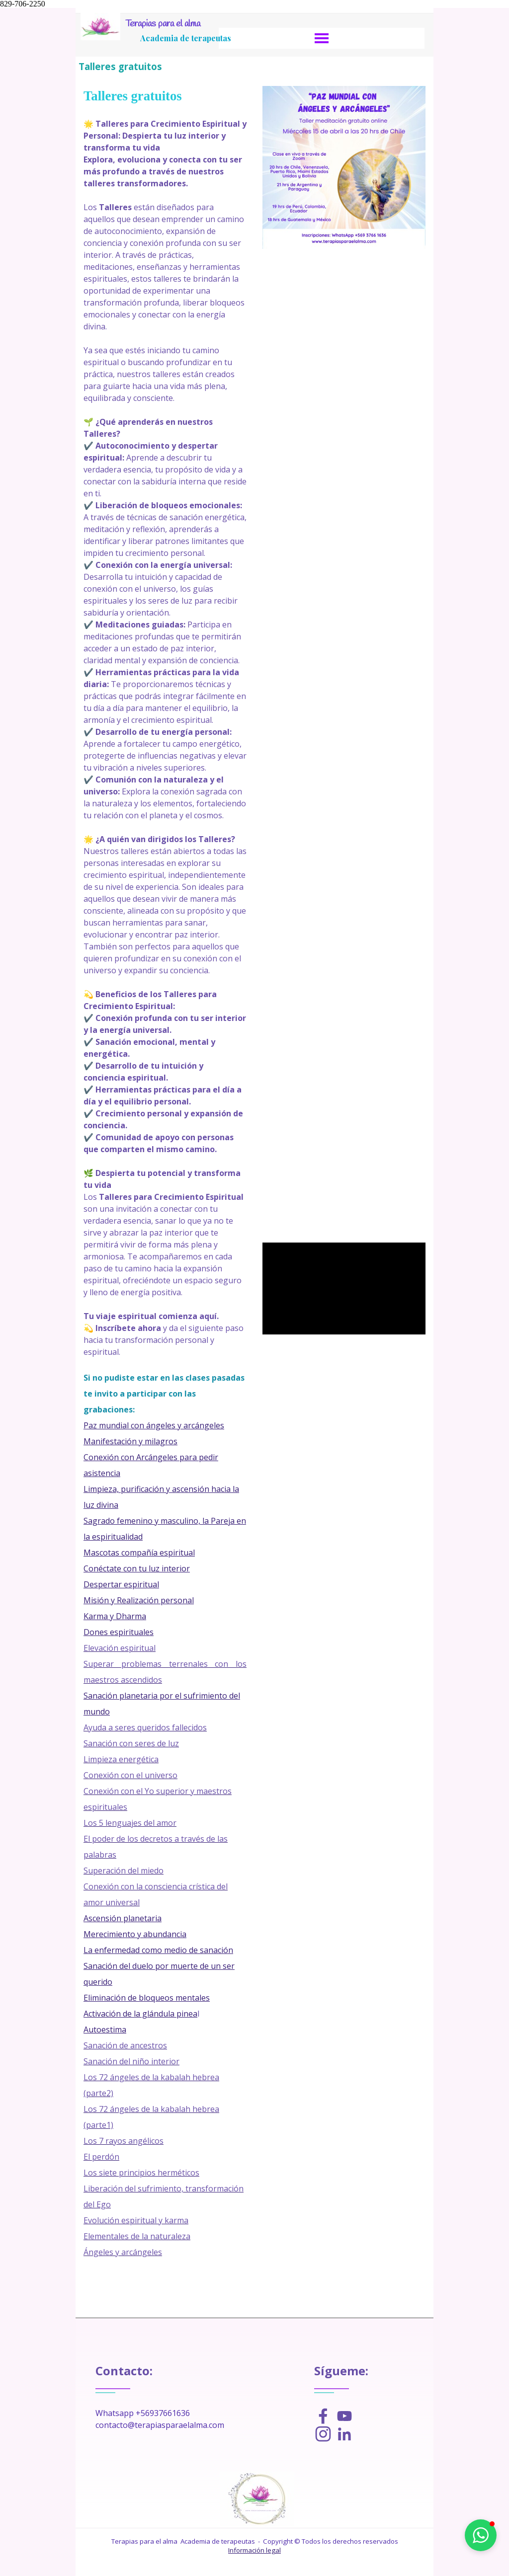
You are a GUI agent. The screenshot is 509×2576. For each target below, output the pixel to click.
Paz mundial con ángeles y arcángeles (154, 1425)
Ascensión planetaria (123, 1918)
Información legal (254, 2550)
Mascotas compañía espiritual (139, 1552)
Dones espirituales (119, 1632)
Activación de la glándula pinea (140, 2013)
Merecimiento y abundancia (135, 1934)
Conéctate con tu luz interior (137, 1568)
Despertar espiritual (121, 1584)
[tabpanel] (165, 1197)
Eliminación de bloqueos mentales (147, 1997)
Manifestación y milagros (130, 1441)
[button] (481, 2535)
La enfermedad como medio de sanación (158, 1950)
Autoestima (105, 2029)
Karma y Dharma (115, 1616)
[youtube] (344, 2416)
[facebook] (323, 2416)
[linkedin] (344, 2434)
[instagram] (323, 2434)
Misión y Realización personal (139, 1600)
